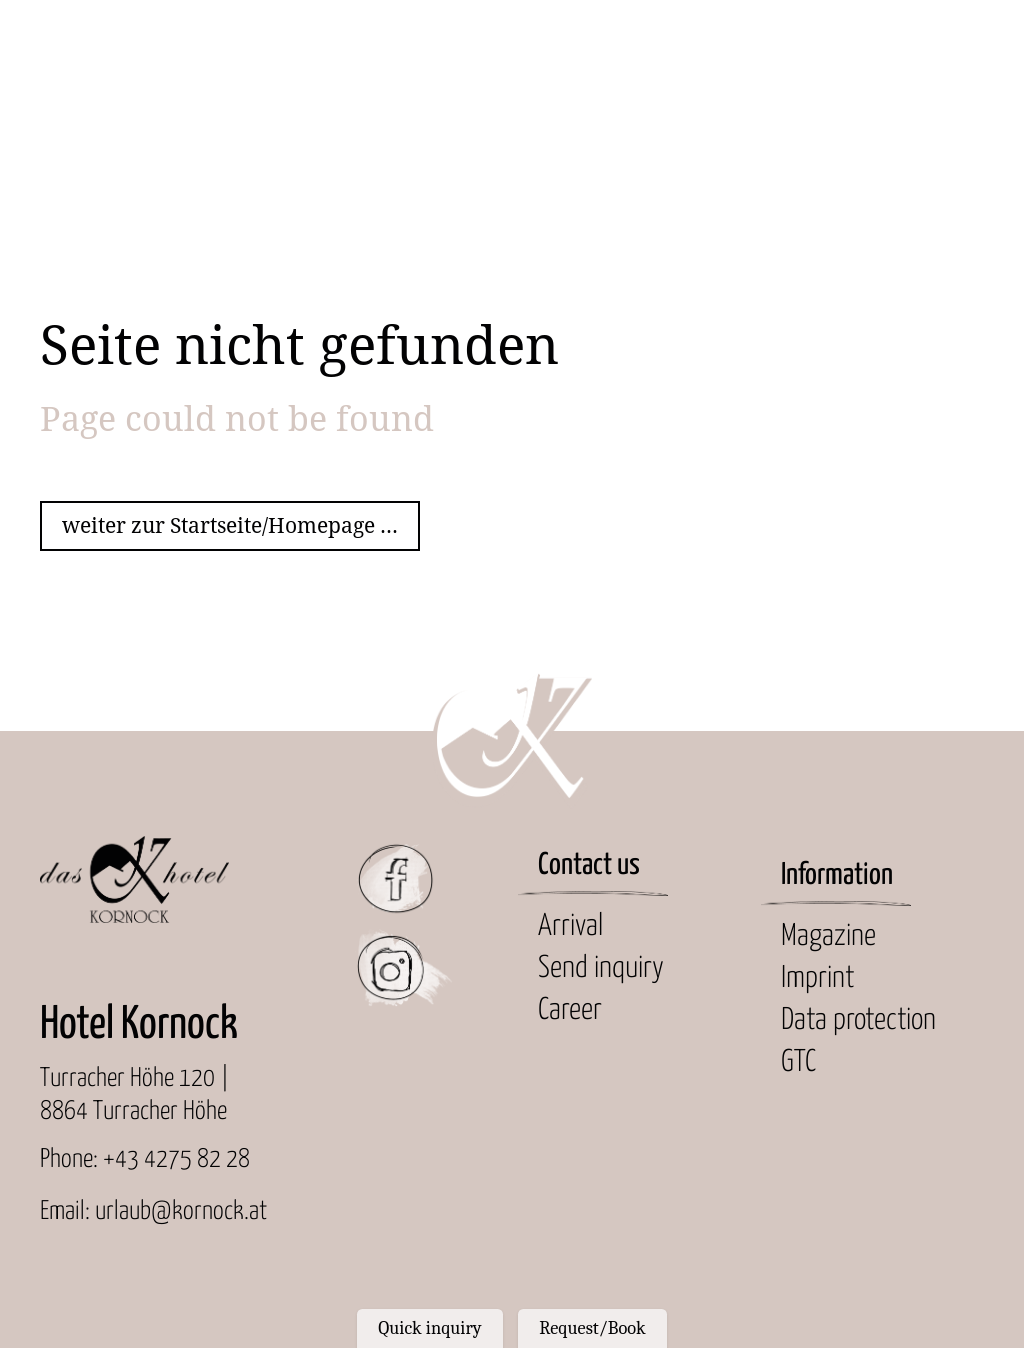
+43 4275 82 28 (176, 1159)
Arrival (570, 926)
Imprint (817, 978)
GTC (798, 1062)
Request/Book (592, 1328)
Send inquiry (601, 968)
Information (837, 875)
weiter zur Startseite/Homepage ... (230, 525)
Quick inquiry (429, 1328)
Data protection (858, 1020)
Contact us (589, 865)
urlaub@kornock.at (181, 1211)
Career (570, 1010)
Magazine (828, 936)
